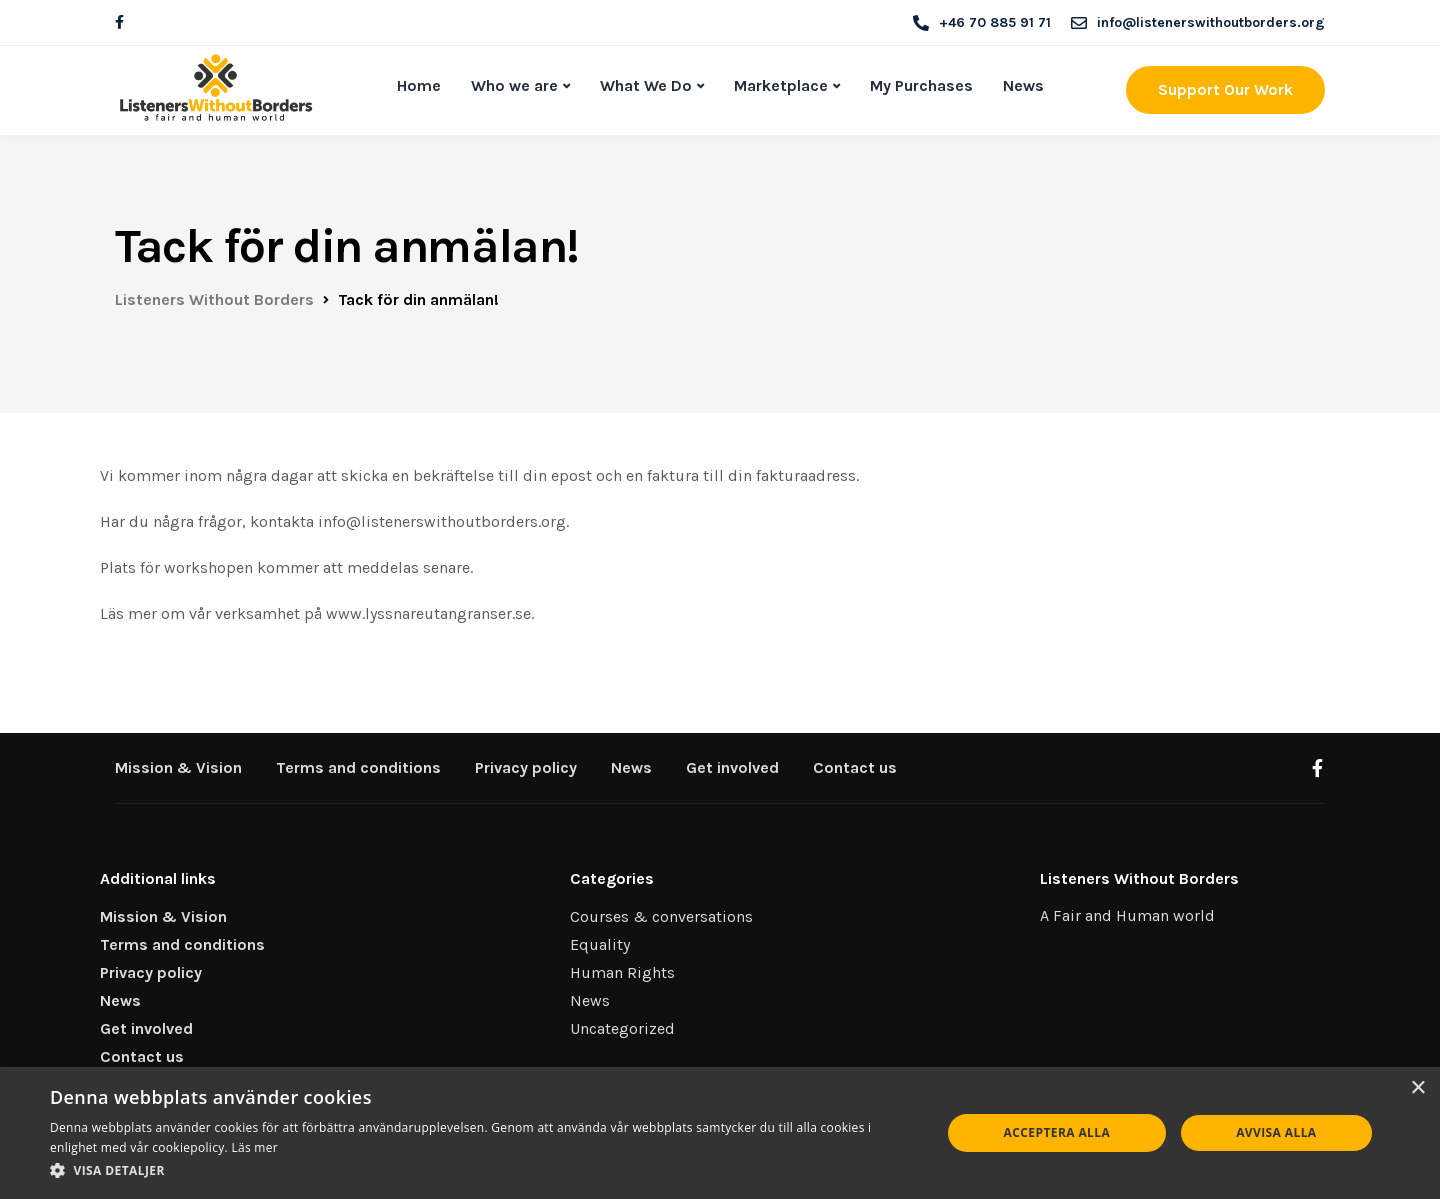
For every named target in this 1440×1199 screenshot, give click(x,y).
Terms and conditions (358, 767)
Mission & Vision (178, 767)
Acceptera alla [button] (1057, 1132)
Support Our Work (1225, 89)
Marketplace (781, 85)
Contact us (855, 767)
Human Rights (622, 972)
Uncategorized (622, 1028)
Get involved (732, 767)
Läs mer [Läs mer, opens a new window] (254, 1147)
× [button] (1417, 1088)
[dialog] (720, 1133)
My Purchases (921, 85)
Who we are (514, 85)
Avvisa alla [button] (1276, 1132)
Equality (600, 944)
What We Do (646, 85)
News (1023, 85)
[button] (482, 1171)
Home (419, 85)
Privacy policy (526, 767)
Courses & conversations (661, 916)
